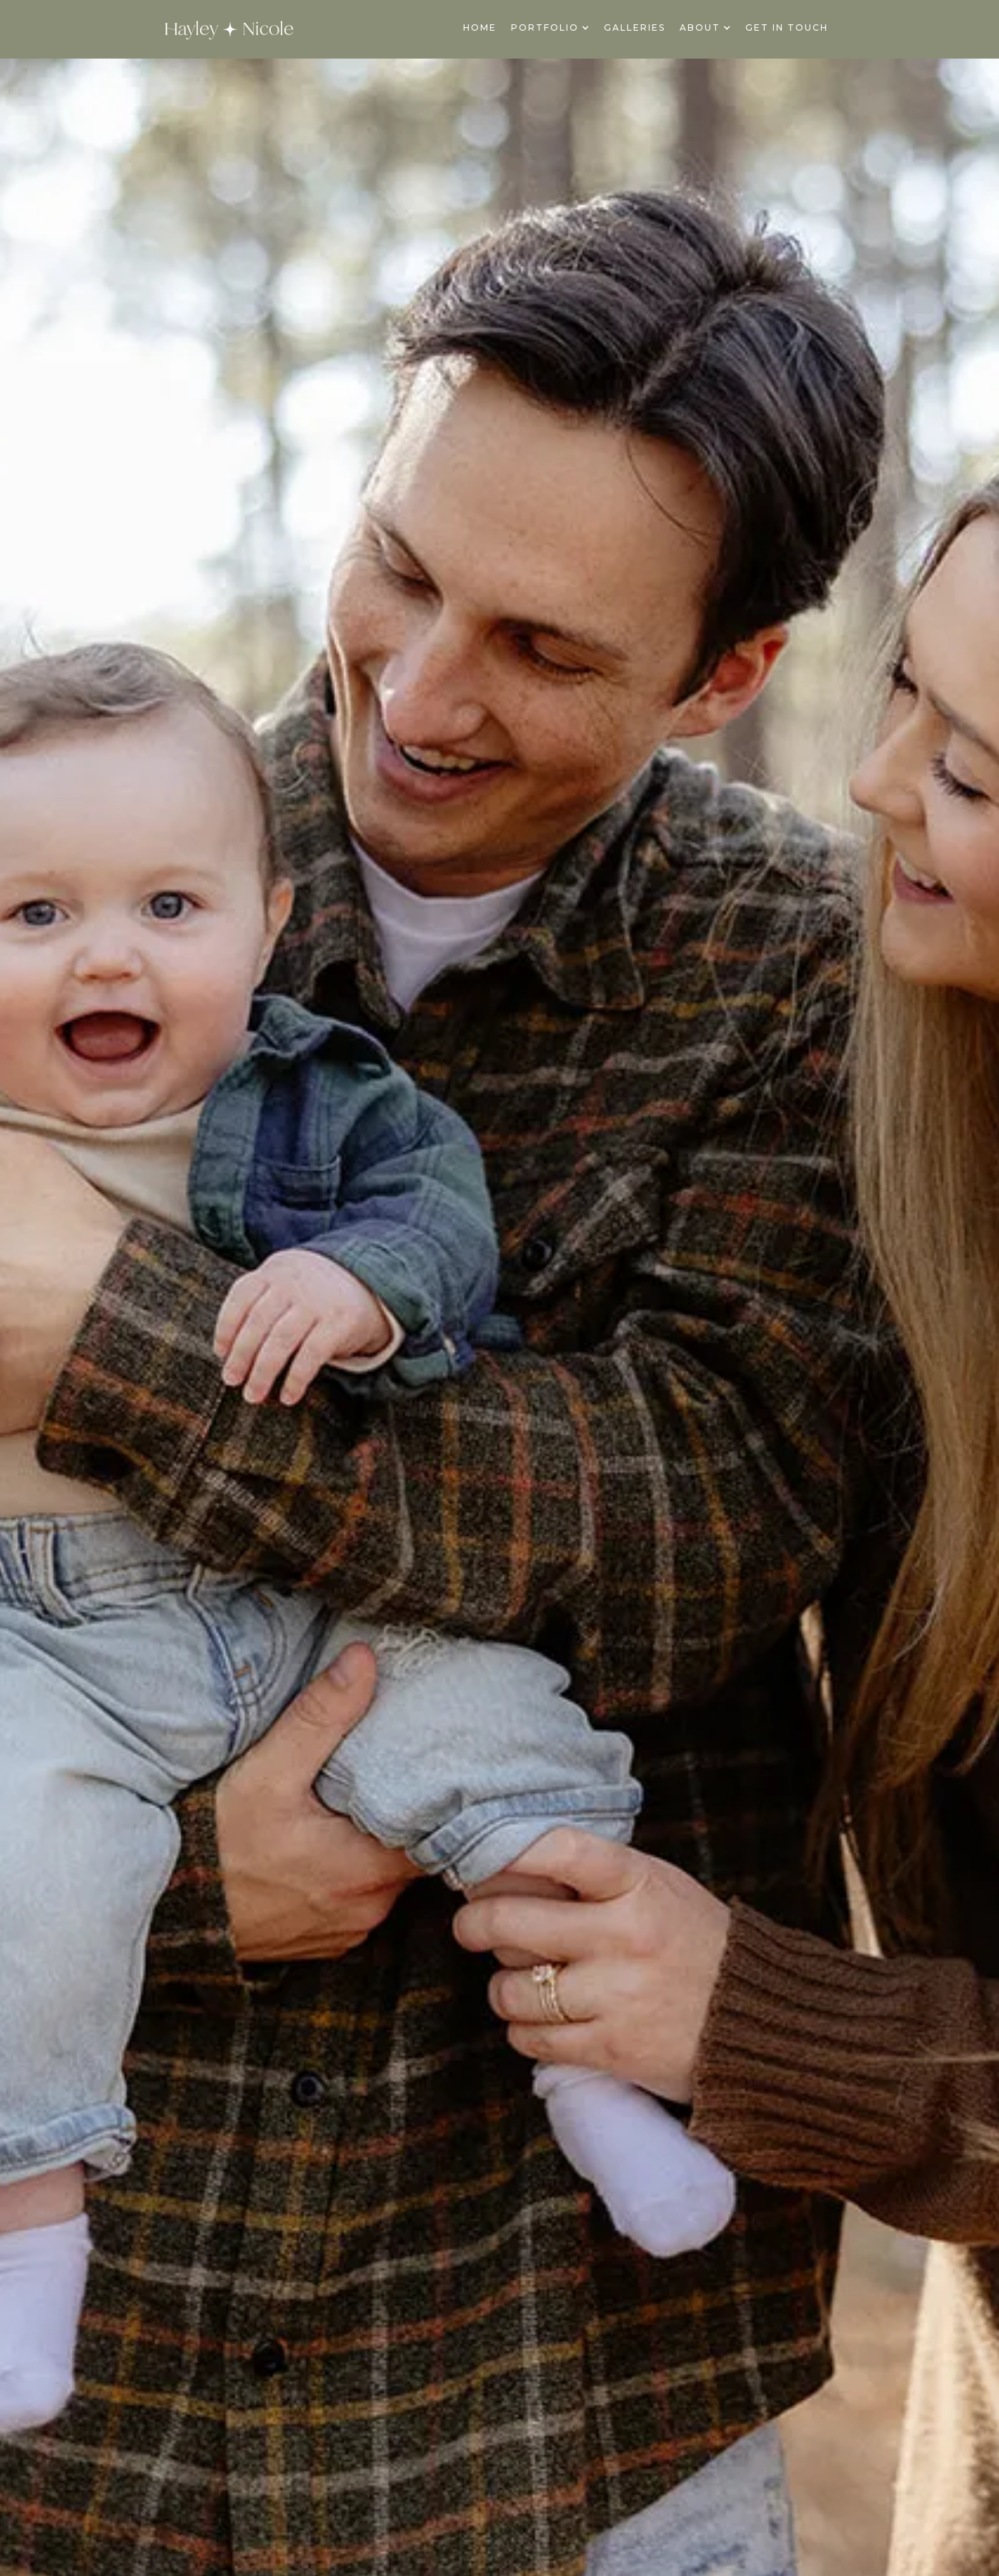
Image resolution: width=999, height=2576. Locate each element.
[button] (550, 27)
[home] (229, 29)
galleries (634, 27)
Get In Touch (786, 27)
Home (480, 27)
